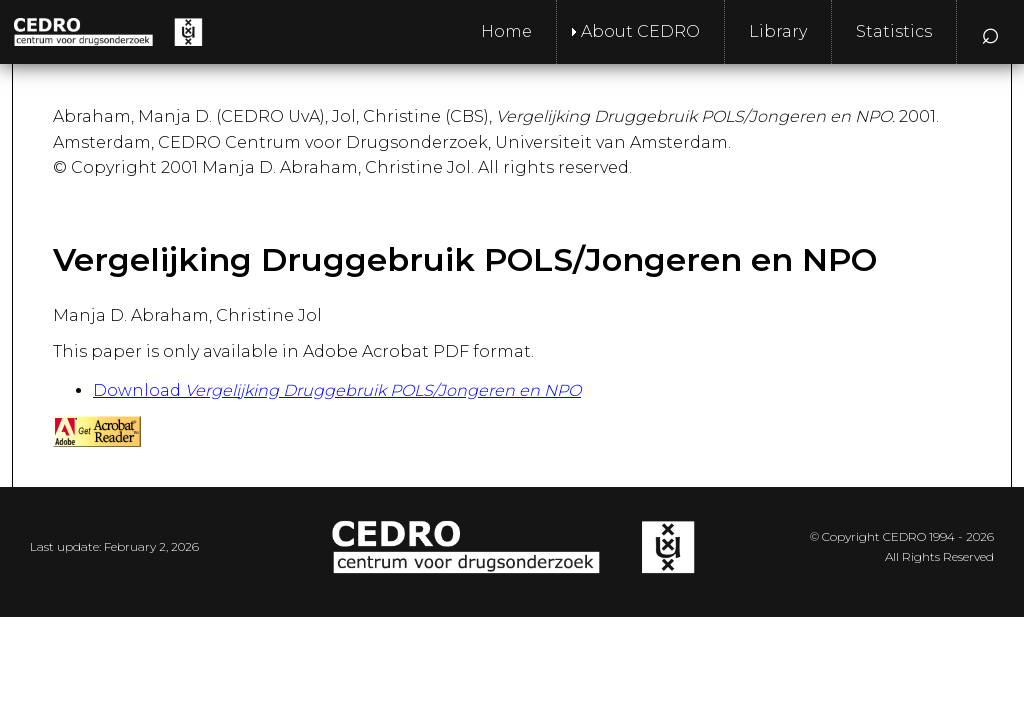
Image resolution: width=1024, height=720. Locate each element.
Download (337, 390)
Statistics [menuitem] (894, 31)
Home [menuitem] (506, 31)
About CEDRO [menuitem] (640, 31)
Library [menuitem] (778, 31)
